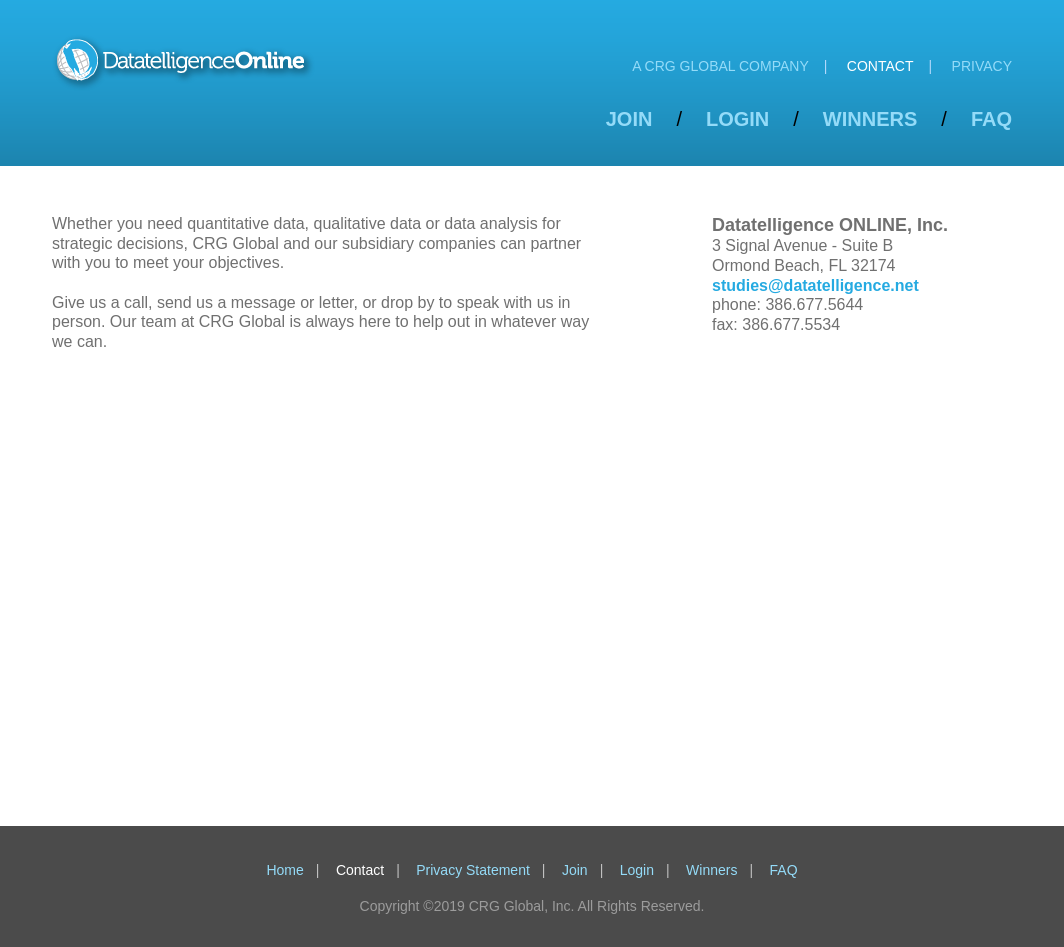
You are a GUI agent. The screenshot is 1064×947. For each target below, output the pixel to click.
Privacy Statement (473, 870)
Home (284, 870)
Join (629, 119)
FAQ (991, 119)
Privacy (982, 66)
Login (737, 119)
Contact (880, 66)
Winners (870, 119)
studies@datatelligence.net (815, 285)
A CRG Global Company (720, 66)
